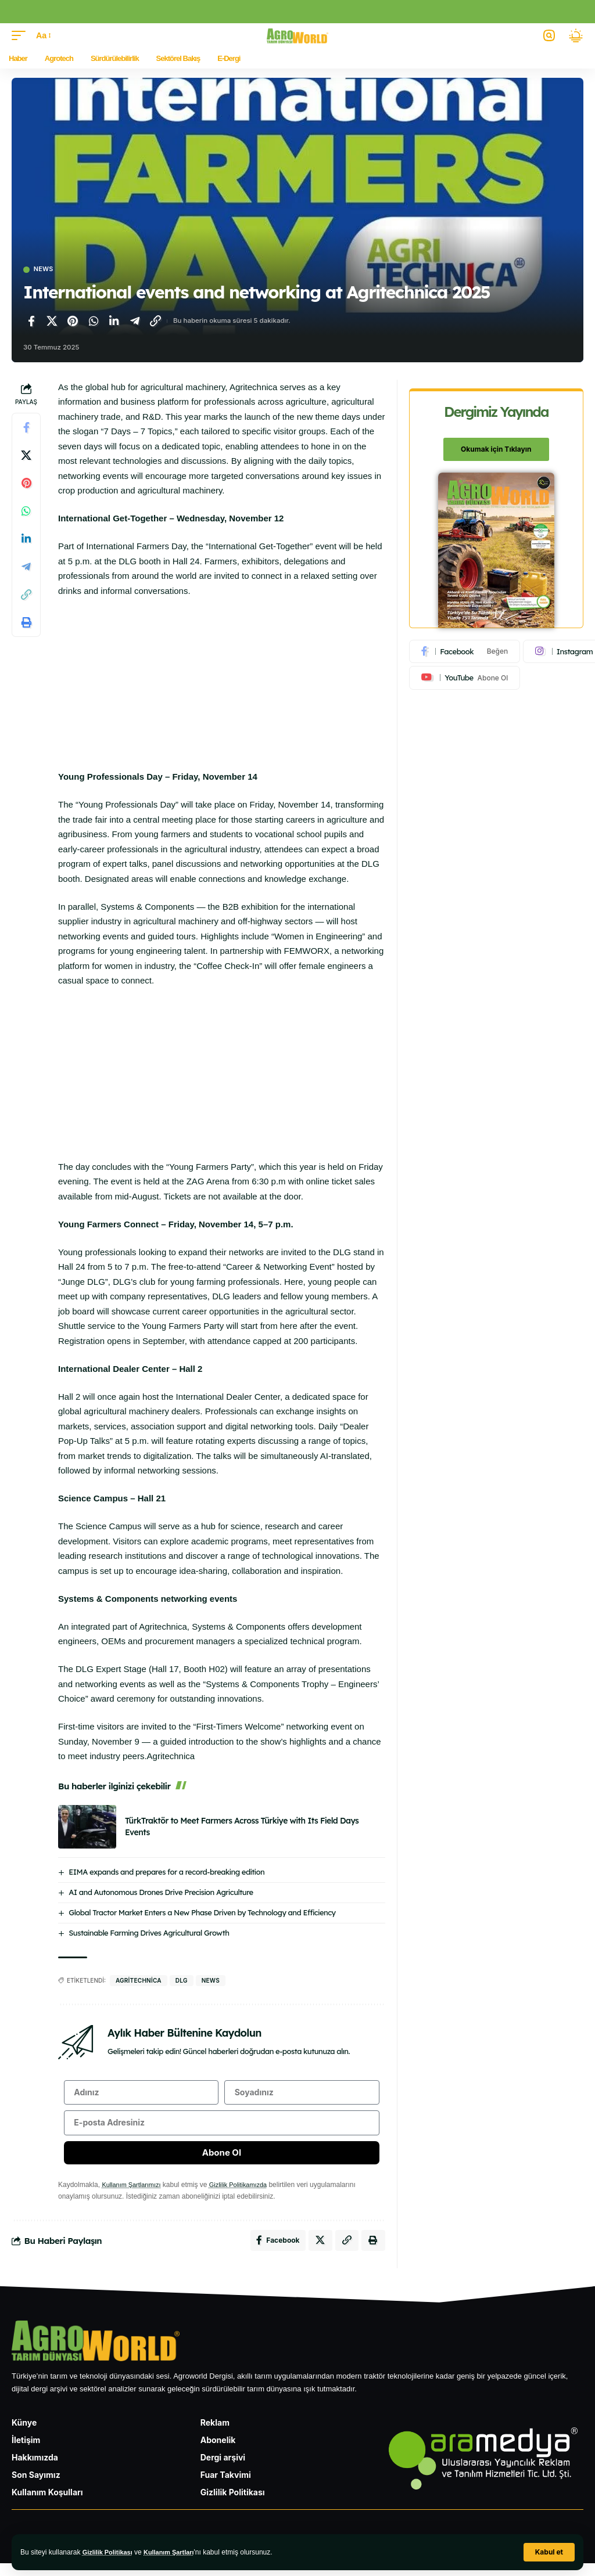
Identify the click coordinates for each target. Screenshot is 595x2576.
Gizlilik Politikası (110, 2552)
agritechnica (139, 1981)
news (211, 1981)
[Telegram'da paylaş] (135, 322)
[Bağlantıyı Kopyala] (155, 322)
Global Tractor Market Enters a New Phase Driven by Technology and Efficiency (202, 1913)
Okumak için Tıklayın (496, 450)
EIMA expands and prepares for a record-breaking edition (166, 1873)
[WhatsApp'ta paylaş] (93, 322)
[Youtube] (465, 679)
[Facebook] (465, 652)
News (46, 270)
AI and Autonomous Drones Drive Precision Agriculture (161, 1893)
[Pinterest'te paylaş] (72, 322)
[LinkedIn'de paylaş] (114, 322)
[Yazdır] (26, 624)
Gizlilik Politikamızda (246, 2194)
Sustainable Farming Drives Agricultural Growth (149, 1934)
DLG (181, 1981)
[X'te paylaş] (52, 322)
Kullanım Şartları (176, 2552)
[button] (549, 2552)
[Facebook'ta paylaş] (31, 322)
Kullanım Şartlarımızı (134, 2194)
